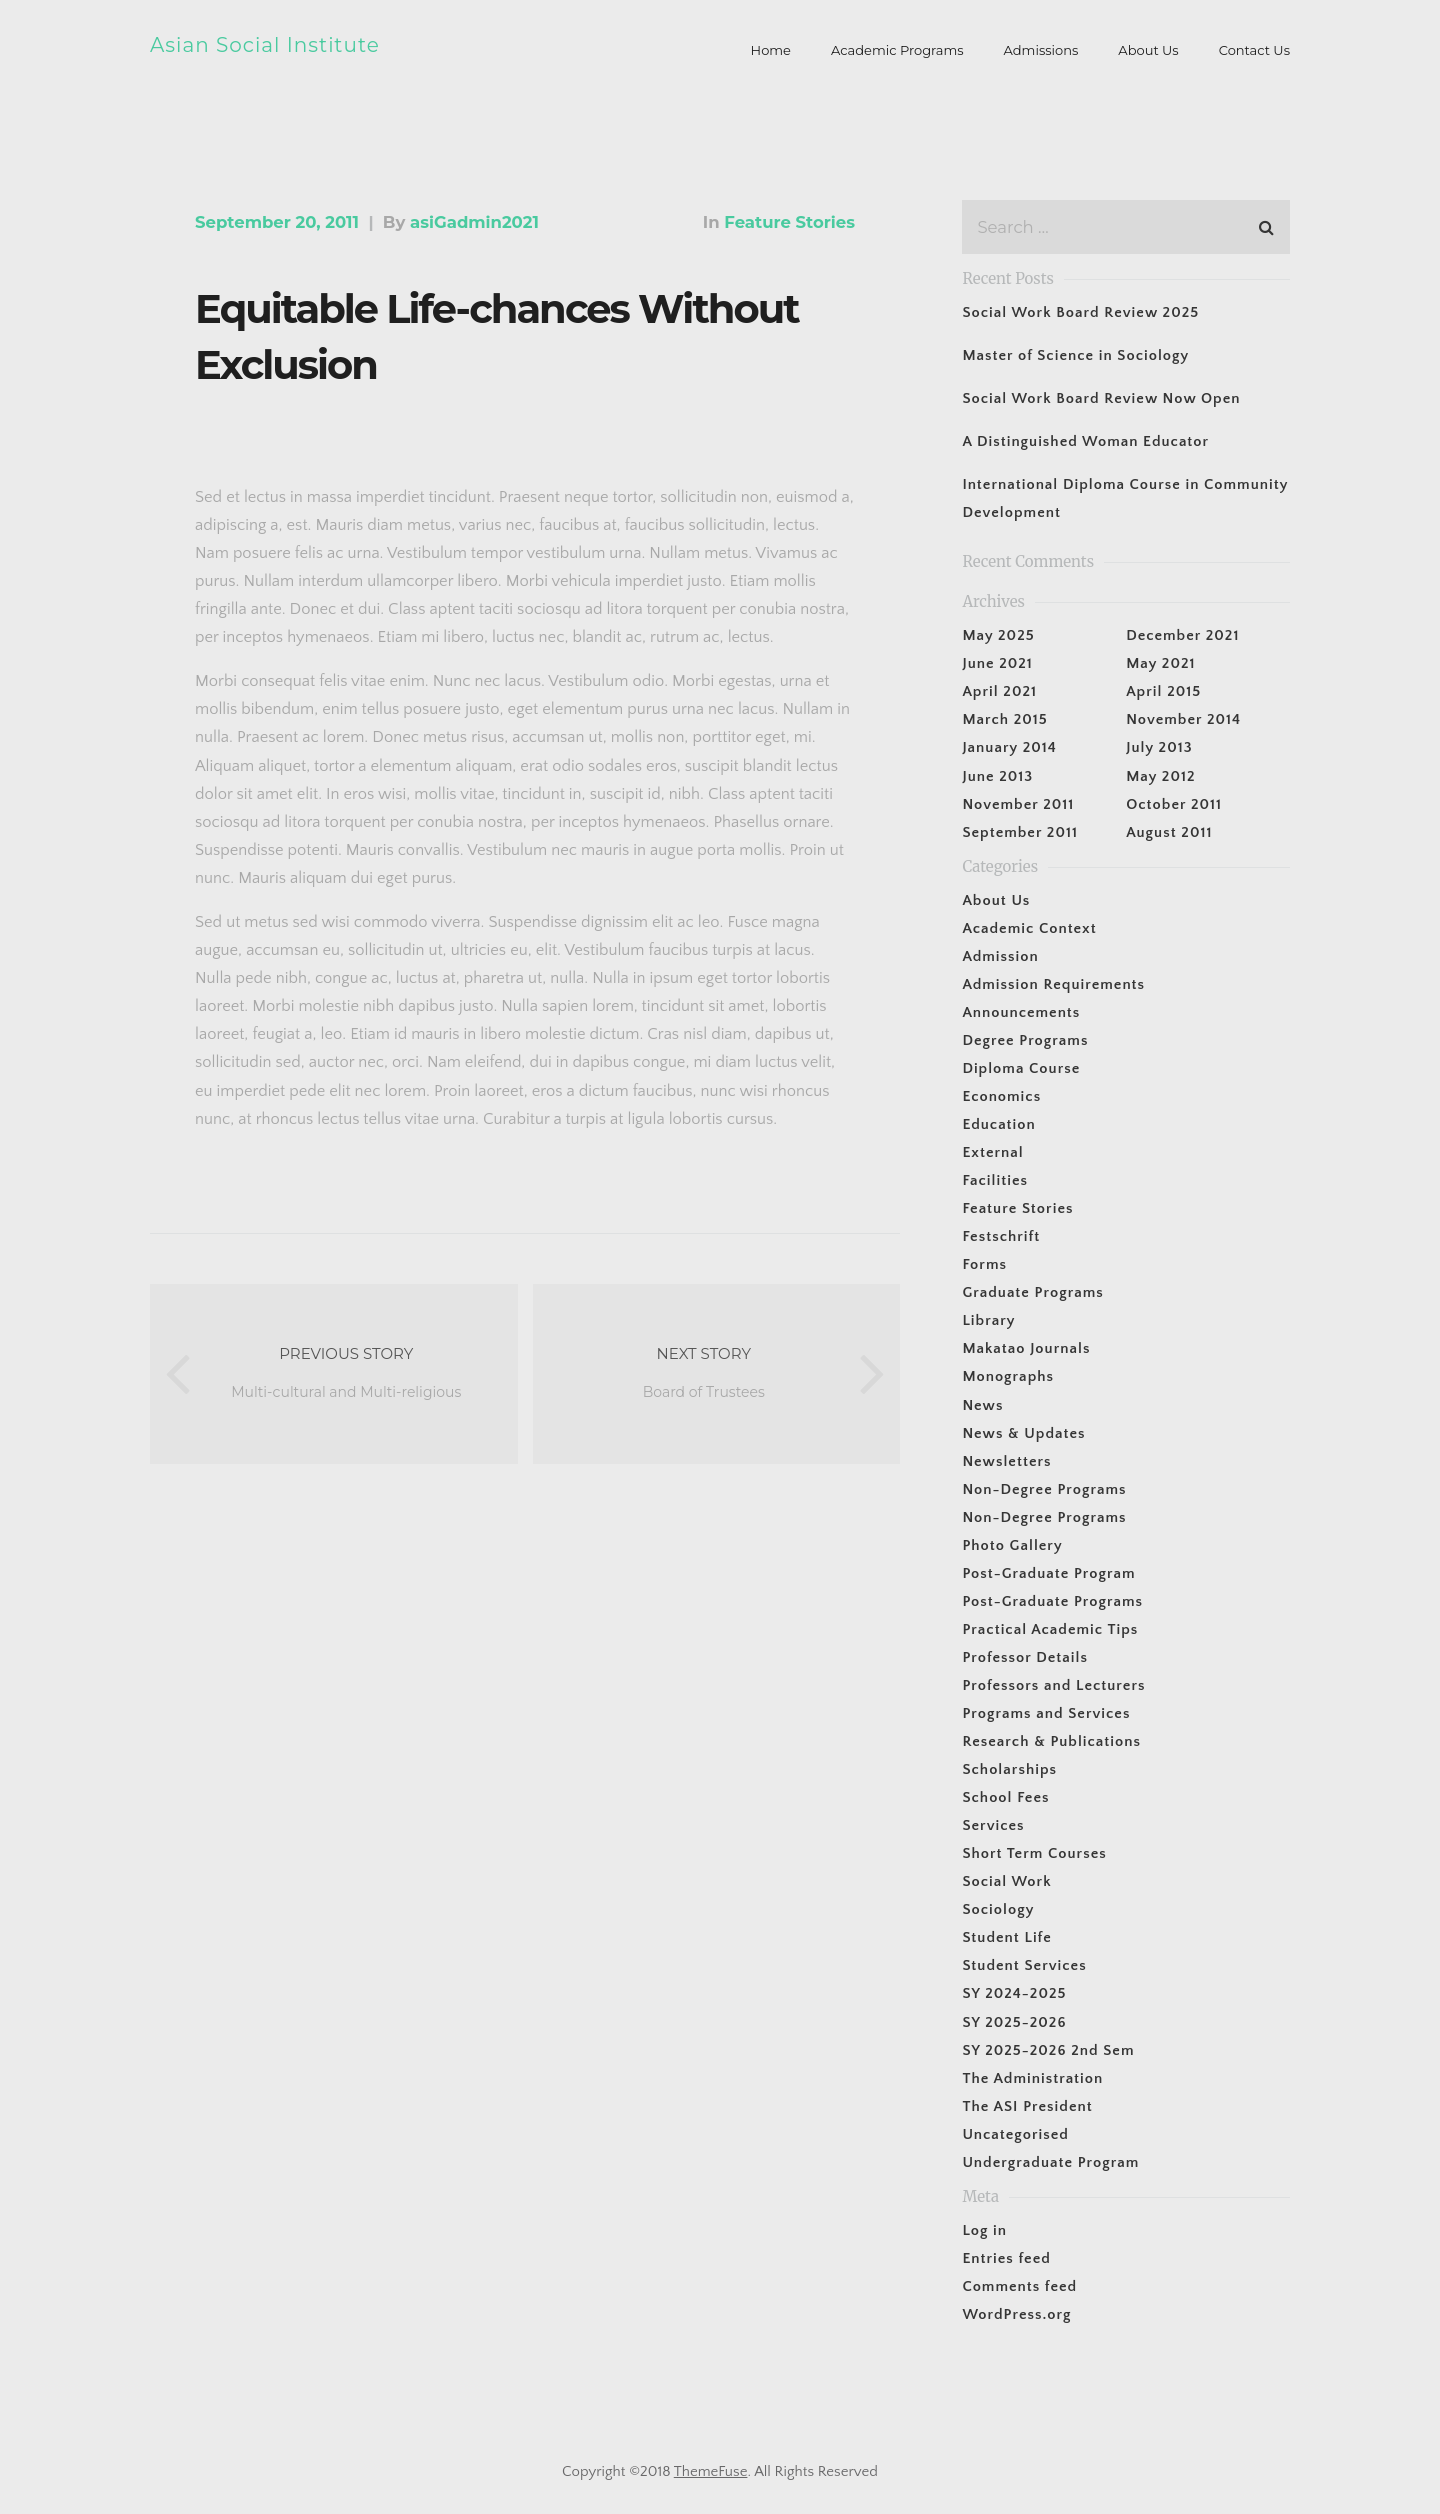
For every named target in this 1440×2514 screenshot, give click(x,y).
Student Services (1024, 1965)
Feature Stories (789, 222)
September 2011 (1020, 832)
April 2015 (1163, 691)
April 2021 (999, 691)
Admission (1000, 956)
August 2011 (1169, 832)
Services (993, 1825)
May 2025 (998, 635)
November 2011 (1018, 804)
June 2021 (997, 663)
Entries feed (1006, 2258)
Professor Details (1025, 1657)
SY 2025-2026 (1014, 2022)
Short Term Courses (1034, 1853)
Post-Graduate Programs (1052, 1601)
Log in (984, 2230)
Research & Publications (1051, 1741)
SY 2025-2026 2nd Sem (1048, 2050)
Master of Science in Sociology (1075, 355)
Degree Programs (1025, 1040)
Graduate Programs (1032, 1292)
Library (988, 1320)
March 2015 (1004, 719)
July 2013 (1159, 747)
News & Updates (1023, 1433)
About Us (996, 900)
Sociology (998, 1909)
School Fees (1005, 1797)
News (982, 1405)
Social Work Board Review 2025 (1080, 312)
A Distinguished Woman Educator (1085, 441)
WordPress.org (1016, 2314)
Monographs (1008, 1376)
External (992, 1152)
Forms (984, 1264)
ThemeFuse (711, 2471)
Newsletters (1006, 1461)
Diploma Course (1021, 1068)
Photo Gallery (1012, 1545)
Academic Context (1029, 928)
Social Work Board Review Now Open (1101, 398)
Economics (1001, 1096)
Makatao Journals (1026, 1348)
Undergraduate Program (1050, 2162)
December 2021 (1182, 635)
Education (998, 1124)
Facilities (995, 1180)
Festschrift (1001, 1236)
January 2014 (1009, 747)
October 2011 (1174, 804)
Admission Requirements (1053, 984)
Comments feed (1019, 2286)
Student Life (1006, 1937)
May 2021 (1160, 663)
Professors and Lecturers (1053, 1685)
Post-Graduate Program (1048, 1573)
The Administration (1032, 2078)
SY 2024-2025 (1014, 1993)
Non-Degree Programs (1044, 1489)
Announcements (1021, 1012)
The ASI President (1027, 2106)
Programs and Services (1046, 1713)
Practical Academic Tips (1050, 1629)
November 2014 (1183, 719)
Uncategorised (1015, 2134)
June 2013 (997, 776)
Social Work (1006, 1881)
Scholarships (1009, 1769)
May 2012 (1160, 776)
